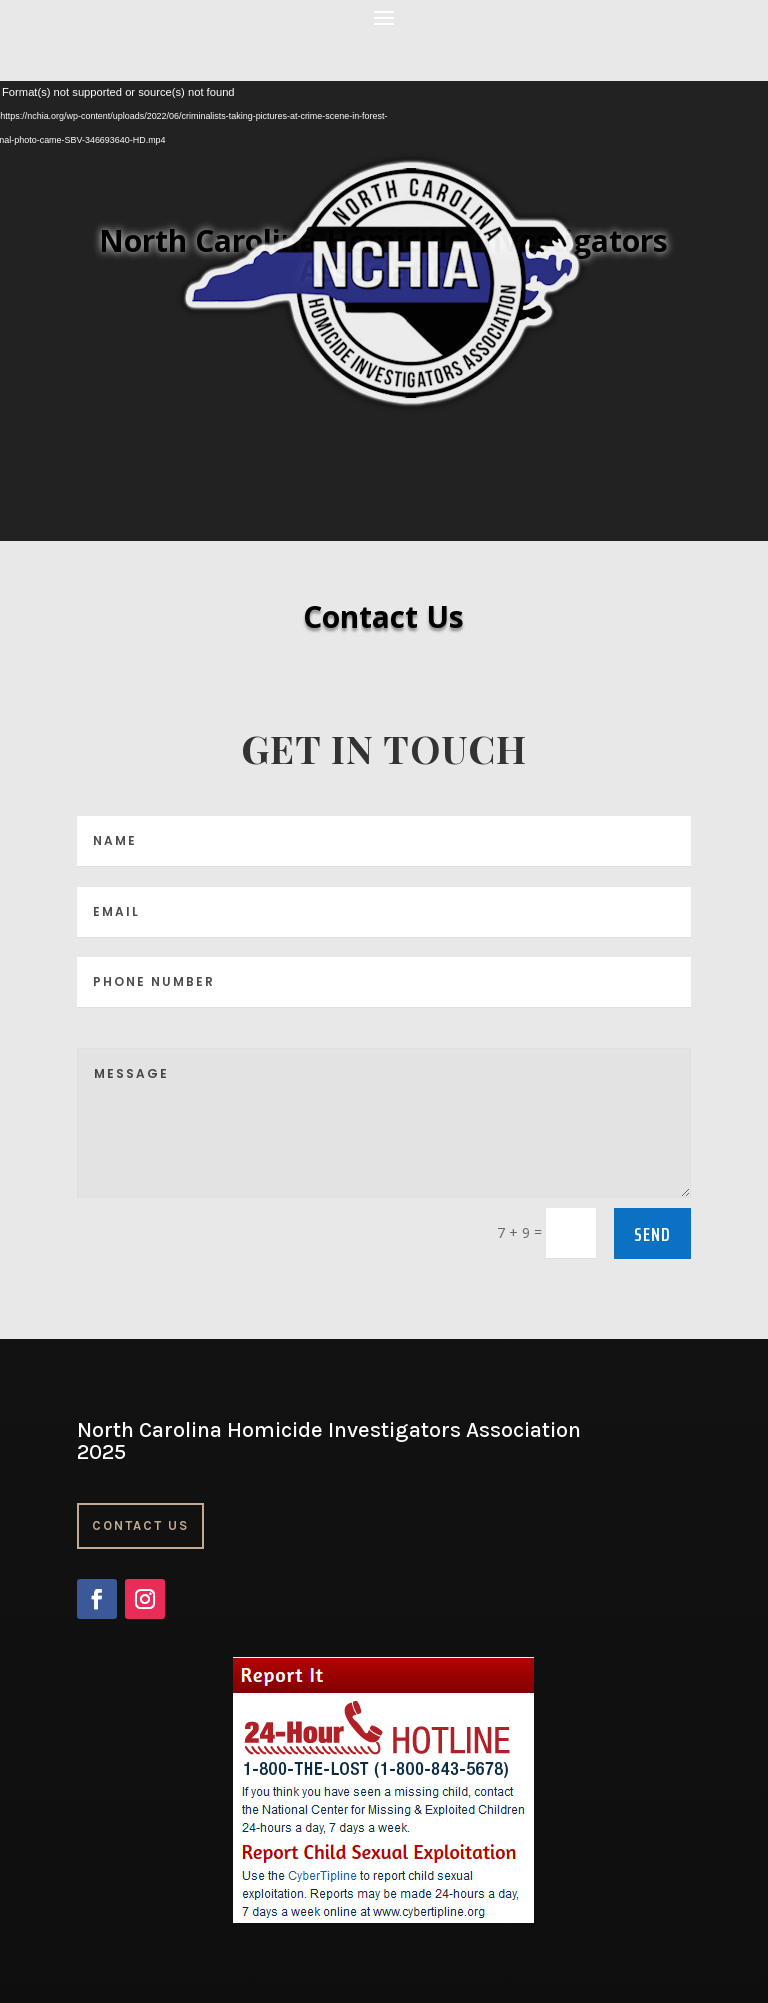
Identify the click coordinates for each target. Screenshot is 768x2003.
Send (652, 1234)
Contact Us (140, 1525)
